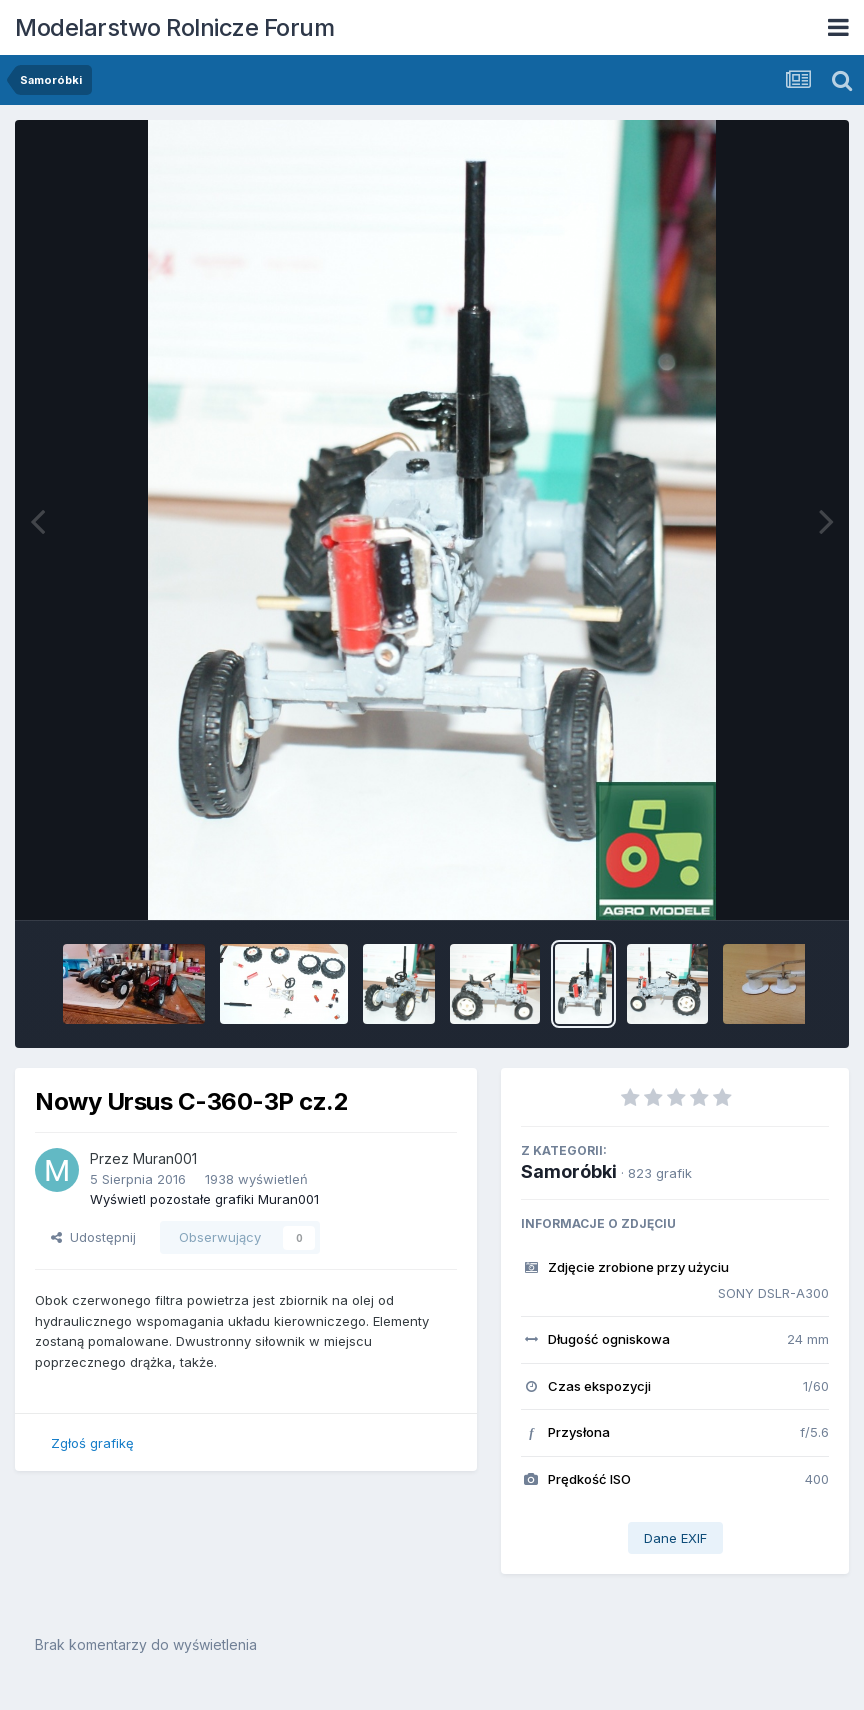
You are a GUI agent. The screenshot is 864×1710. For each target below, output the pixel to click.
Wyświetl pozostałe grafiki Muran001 (204, 1199)
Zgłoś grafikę (92, 1443)
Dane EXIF (675, 1538)
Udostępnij (93, 1237)
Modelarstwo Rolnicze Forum (174, 27)
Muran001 (165, 1158)
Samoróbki (569, 1171)
